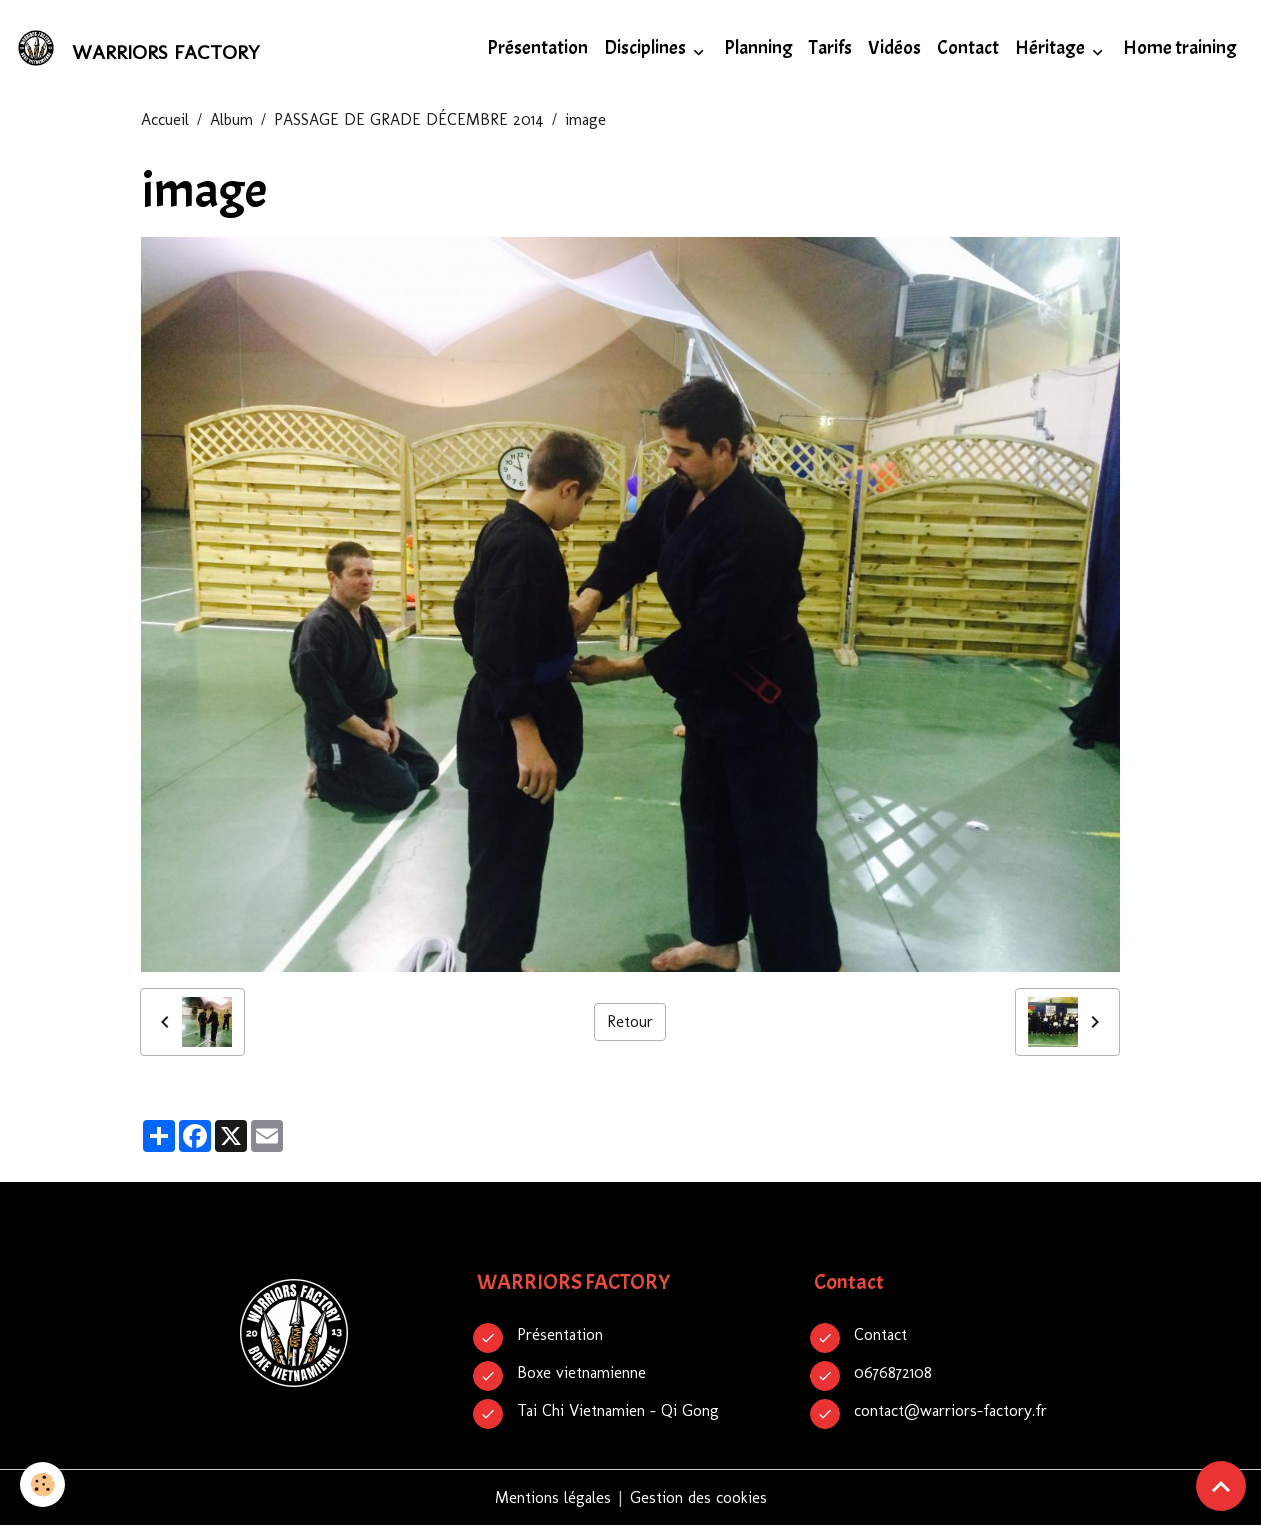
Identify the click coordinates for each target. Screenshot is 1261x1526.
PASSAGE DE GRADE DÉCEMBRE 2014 (409, 119)
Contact (968, 48)
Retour (630, 1021)
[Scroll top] (1221, 1486)
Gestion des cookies (698, 1497)
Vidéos (894, 48)
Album (231, 119)
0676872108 (893, 1372)
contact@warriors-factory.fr (950, 1410)
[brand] (142, 48)
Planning (758, 48)
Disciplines (646, 48)
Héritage (1051, 48)
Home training (1180, 48)
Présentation (537, 48)
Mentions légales (553, 1497)
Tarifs (830, 48)
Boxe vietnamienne (581, 1372)
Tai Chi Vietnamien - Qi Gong (618, 1410)
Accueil (165, 119)
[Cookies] (42, 1484)
